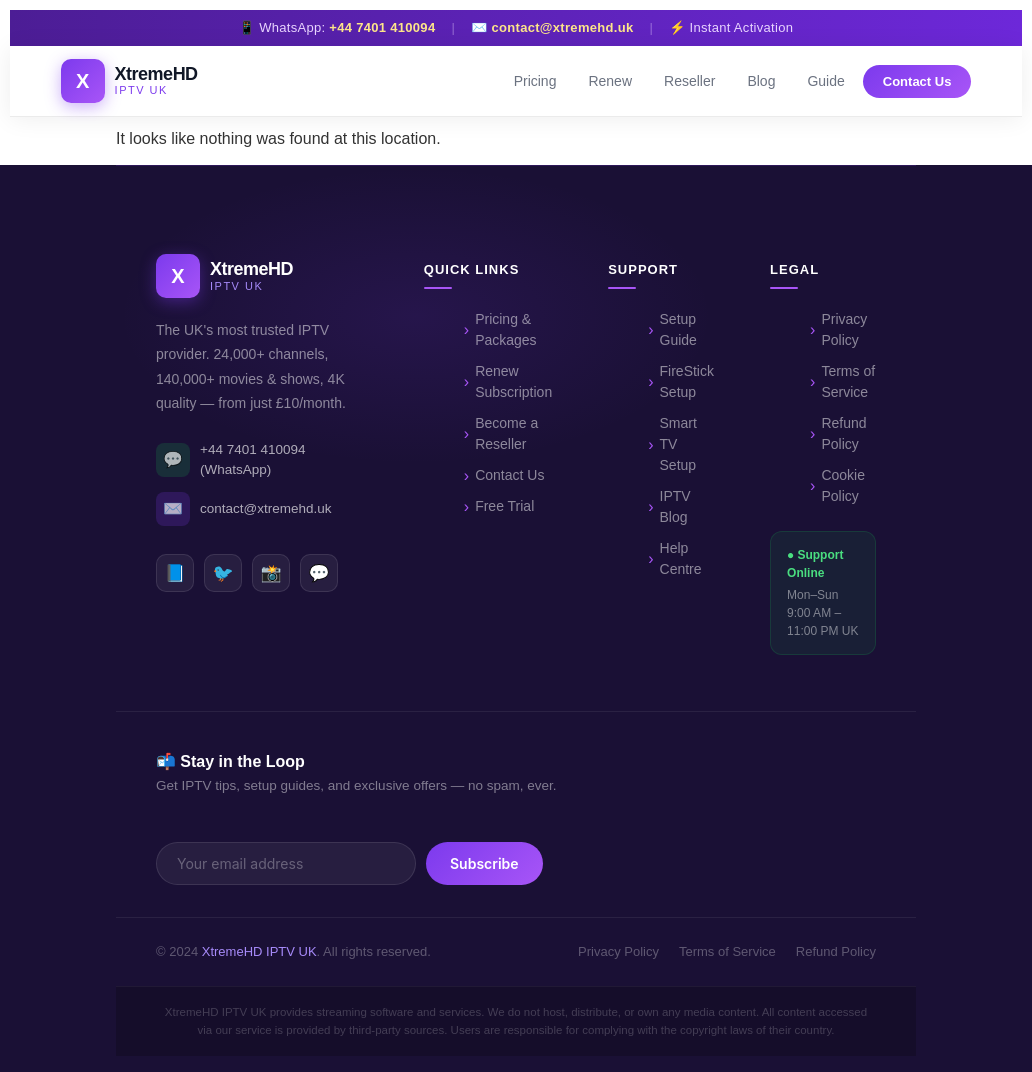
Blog (761, 81)
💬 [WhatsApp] (318, 573)
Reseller (689, 81)
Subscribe (484, 863)
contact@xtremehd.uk (563, 27)
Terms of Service (848, 381)
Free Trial (504, 506)
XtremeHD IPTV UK (259, 951)
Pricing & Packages (505, 329)
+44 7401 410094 (382, 27)
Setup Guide (678, 329)
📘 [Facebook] (174, 573)
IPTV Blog (675, 506)
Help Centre (681, 558)
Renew (610, 81)
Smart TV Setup (678, 444)
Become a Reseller (506, 433)
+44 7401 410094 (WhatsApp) (230, 459)
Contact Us (917, 81)
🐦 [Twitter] (222, 573)
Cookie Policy (843, 485)
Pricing (535, 81)
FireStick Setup (687, 381)
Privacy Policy (844, 329)
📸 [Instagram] (270, 573)
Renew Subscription (513, 381)
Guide (825, 81)
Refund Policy (843, 433)
